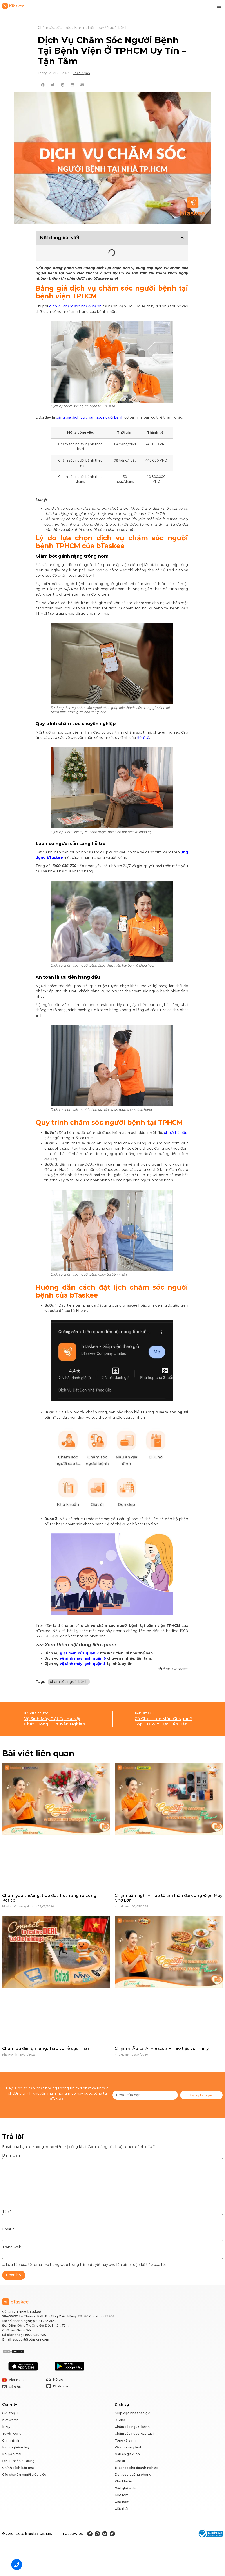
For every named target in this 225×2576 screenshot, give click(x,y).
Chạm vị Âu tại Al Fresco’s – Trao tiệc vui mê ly (162, 2048)
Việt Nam (16, 2380)
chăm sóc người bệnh (69, 1682)
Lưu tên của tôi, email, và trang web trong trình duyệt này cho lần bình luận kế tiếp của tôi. (86, 2265)
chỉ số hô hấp (175, 1133)
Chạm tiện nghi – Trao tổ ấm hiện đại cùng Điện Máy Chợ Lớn (168, 1898)
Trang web (11, 2247)
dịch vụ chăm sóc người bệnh (75, 306)
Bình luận (11, 2155)
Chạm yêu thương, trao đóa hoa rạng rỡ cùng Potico (49, 1898)
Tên (6, 2212)
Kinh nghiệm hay (89, 28)
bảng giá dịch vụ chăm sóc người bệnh (89, 417)
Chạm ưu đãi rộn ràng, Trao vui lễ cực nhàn (46, 2048)
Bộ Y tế (143, 737)
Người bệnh (117, 28)
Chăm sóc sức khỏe (54, 28)
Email (8, 2229)
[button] (219, 5)
